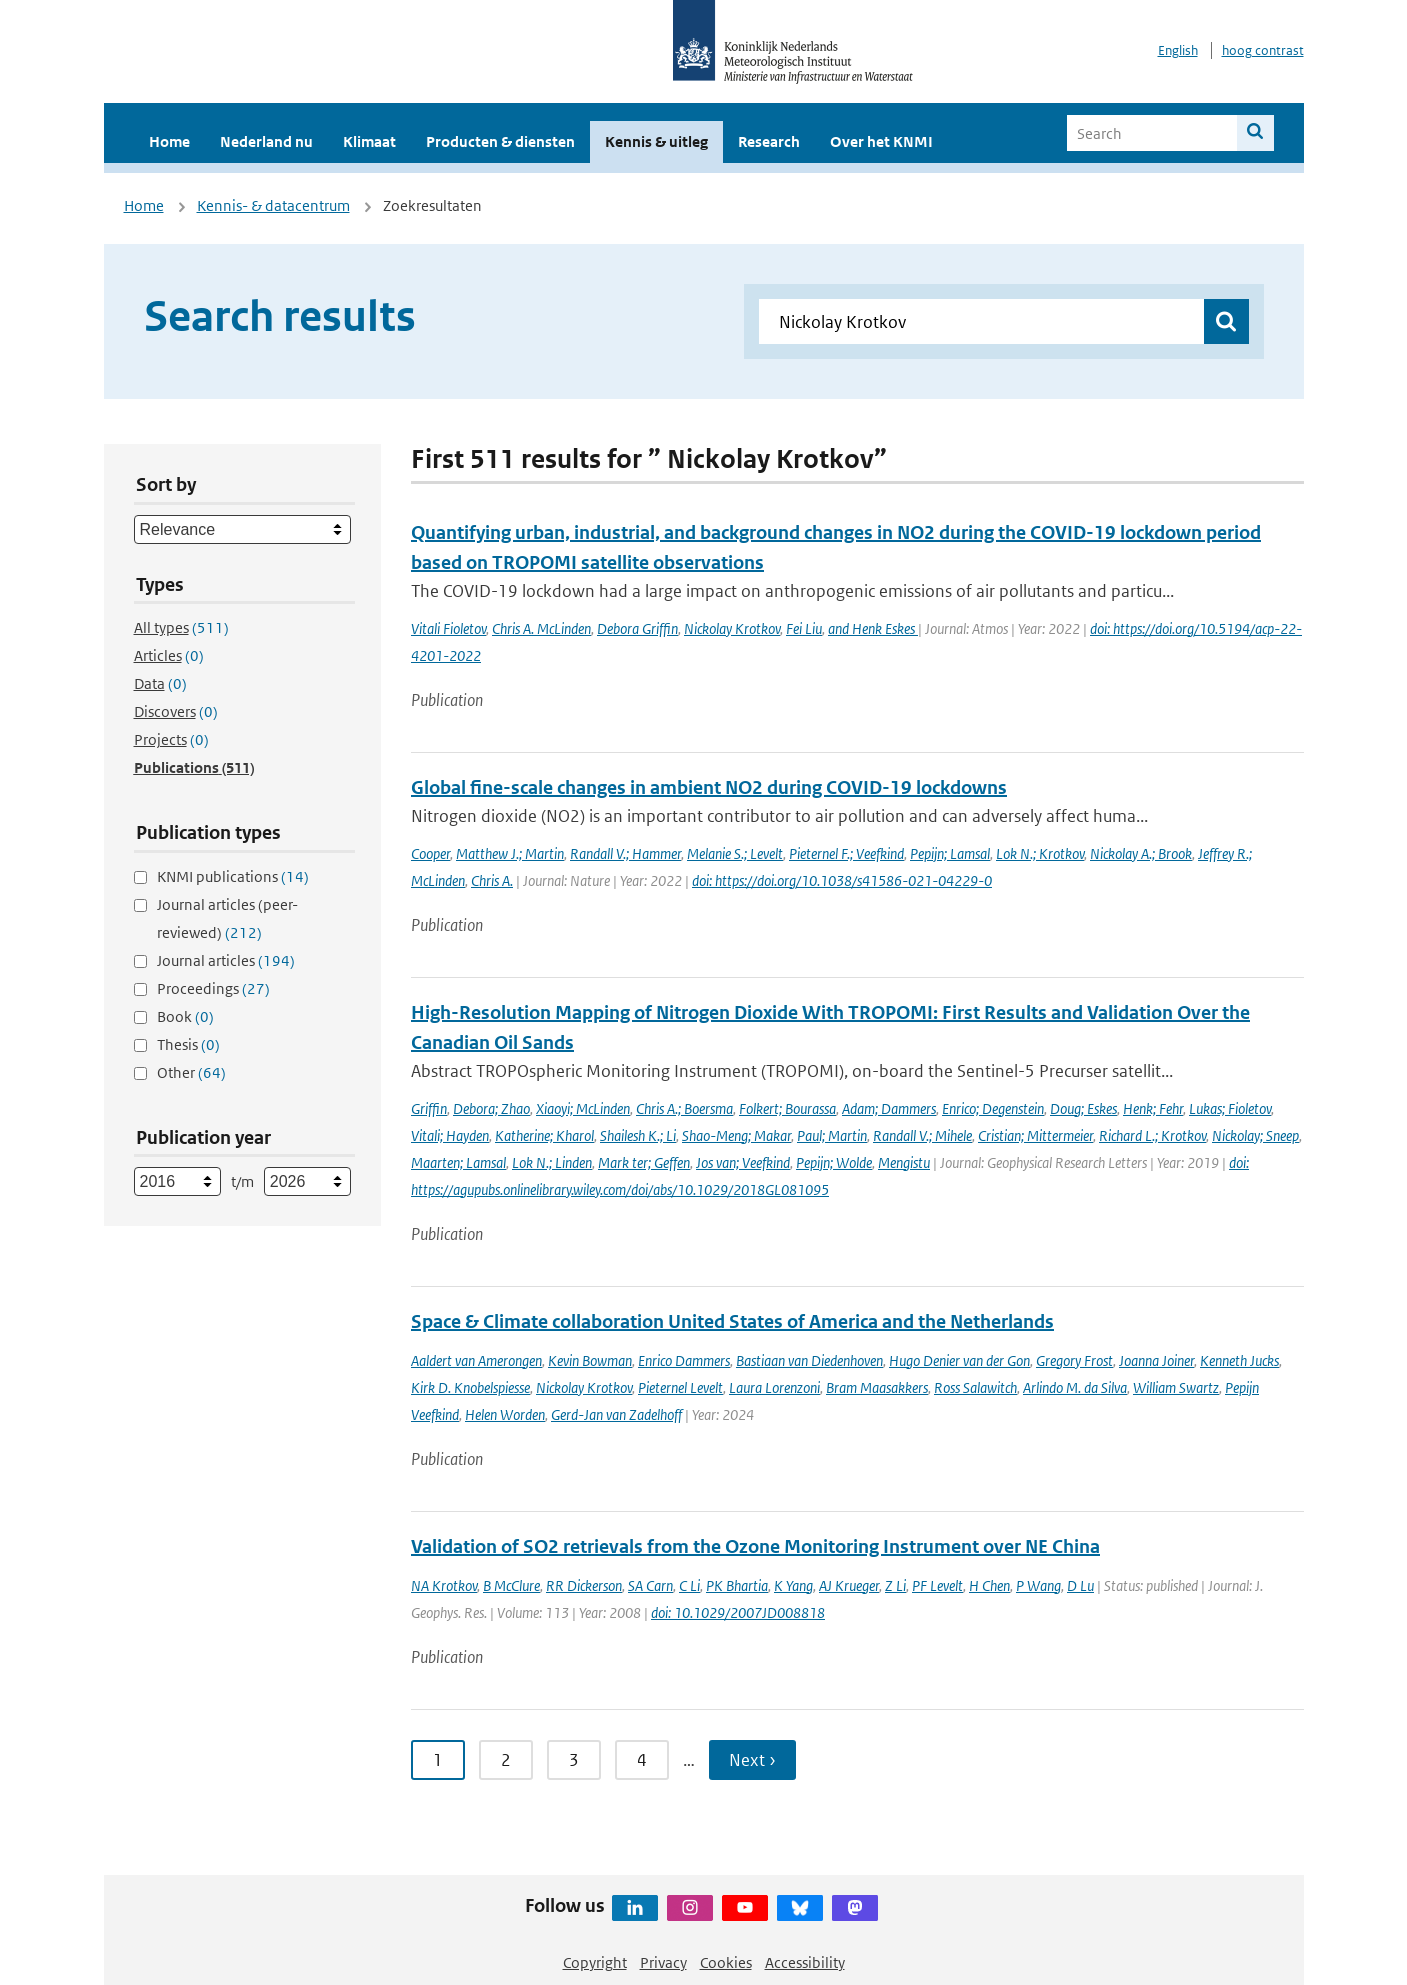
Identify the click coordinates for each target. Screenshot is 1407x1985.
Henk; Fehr (1153, 1108)
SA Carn (650, 1585)
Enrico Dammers (684, 1360)
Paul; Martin (832, 1135)
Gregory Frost (1074, 1360)
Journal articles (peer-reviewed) (227, 918)
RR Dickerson (584, 1585)
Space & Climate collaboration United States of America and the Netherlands (732, 1321)
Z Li (895, 1585)
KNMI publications (233, 876)
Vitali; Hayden (450, 1135)
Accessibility (805, 1962)
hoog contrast (1263, 50)
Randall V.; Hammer (625, 853)
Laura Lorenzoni (774, 1387)
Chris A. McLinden (541, 628)
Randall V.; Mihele (922, 1135)
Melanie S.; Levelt (735, 853)
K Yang (793, 1585)
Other (191, 1072)
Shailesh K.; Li (638, 1135)
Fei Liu (804, 628)
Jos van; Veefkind (743, 1162)
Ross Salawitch (975, 1387)
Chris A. (492, 880)
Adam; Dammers (889, 1108)
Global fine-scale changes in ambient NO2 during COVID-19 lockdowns (709, 787)
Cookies (726, 1962)
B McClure (511, 1585)
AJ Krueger (849, 1585)
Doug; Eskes (1083, 1108)
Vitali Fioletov (448, 628)
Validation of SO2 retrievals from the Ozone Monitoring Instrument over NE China (755, 1546)
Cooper (430, 853)
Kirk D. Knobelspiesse (470, 1387)
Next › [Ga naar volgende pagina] (752, 1760)
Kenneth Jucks (1239, 1360)
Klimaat (369, 141)
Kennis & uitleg (656, 141)
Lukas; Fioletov (1230, 1108)
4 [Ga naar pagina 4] (642, 1760)
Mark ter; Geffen (644, 1162)
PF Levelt (937, 1585)
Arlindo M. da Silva (1075, 1387)
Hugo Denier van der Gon (959, 1360)
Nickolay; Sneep (1255, 1135)
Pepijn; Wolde (834, 1162)
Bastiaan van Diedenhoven (809, 1360)
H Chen (989, 1585)
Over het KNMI (881, 141)
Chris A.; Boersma (684, 1108)
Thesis (188, 1044)
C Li (689, 1585)
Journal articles (226, 960)
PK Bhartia (737, 1585)
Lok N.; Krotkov (1040, 853)
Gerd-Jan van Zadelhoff (616, 1414)
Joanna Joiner (1156, 1360)
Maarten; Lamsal (458, 1162)
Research (769, 141)
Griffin (429, 1108)
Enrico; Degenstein (993, 1108)
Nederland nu (266, 141)
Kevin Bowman (590, 1360)
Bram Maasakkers (877, 1387)
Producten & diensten (500, 141)
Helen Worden (505, 1414)
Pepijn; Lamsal (950, 853)
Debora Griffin (637, 628)
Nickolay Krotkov (732, 628)
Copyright (595, 1962)
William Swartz (1176, 1387)
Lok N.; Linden (552, 1162)
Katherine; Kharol (544, 1135)
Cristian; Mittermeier (1035, 1135)
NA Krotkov (444, 1585)
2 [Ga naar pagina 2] (506, 1760)
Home (169, 141)
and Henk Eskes (873, 628)
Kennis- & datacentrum (273, 205)
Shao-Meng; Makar (736, 1135)
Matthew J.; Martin (510, 853)
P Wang (1038, 1585)
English (1178, 50)
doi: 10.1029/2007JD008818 (738, 1612)
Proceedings (213, 988)
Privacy (663, 1962)
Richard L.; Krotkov (1152, 1135)
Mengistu (904, 1162)
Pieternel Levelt (680, 1387)
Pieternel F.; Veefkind (846, 853)
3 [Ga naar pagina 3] (574, 1760)
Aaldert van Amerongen (476, 1360)
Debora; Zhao (491, 1108)
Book (185, 1016)
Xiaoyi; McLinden (583, 1108)
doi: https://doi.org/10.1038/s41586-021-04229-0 (842, 880)
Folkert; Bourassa (787, 1108)
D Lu (1080, 1585)
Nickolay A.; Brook (1141, 853)
